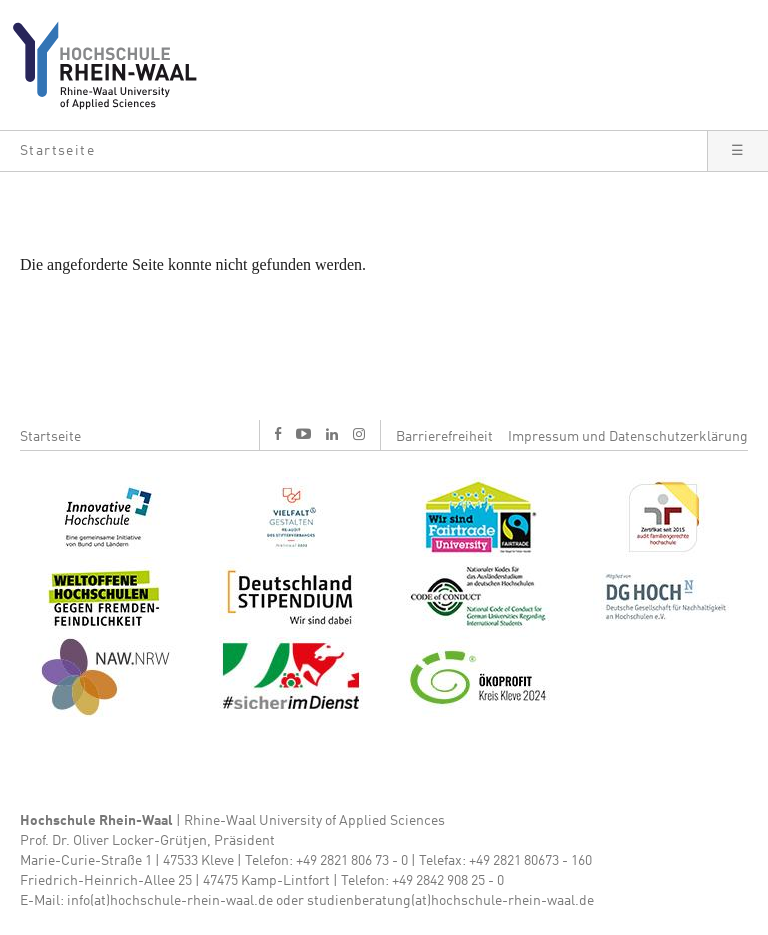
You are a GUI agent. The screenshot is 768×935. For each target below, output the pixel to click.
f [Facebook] (278, 433)
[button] (353, 151)
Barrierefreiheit (444, 437)
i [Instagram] (359, 434)
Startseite (50, 437)
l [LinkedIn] (332, 434)
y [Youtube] (303, 433)
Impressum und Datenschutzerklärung (628, 437)
